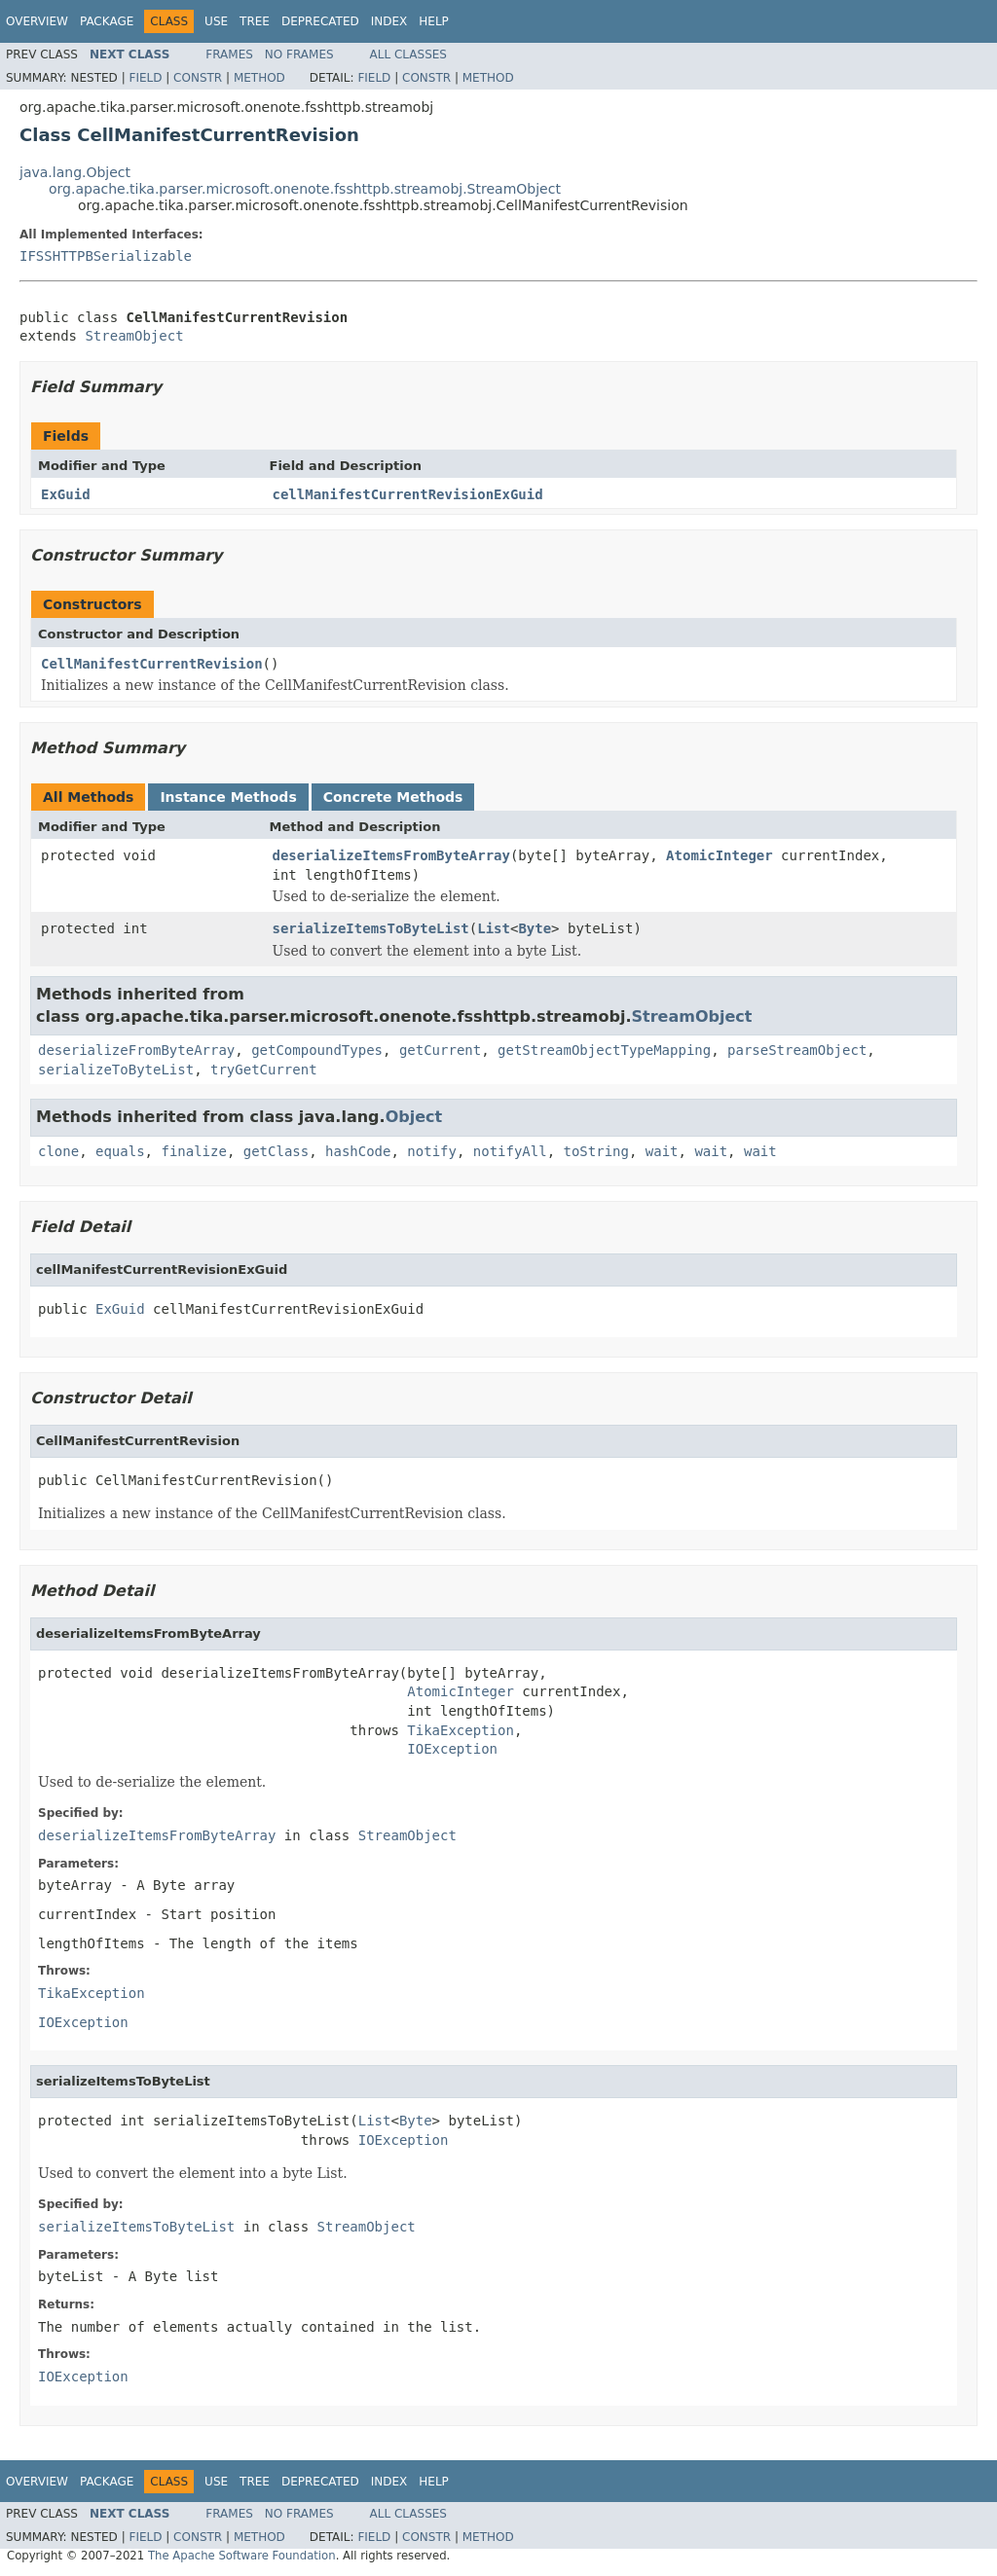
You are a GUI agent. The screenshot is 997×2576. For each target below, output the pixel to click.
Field (145, 78)
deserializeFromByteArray (136, 1050)
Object (414, 1116)
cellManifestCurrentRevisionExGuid (408, 494)
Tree (255, 21)
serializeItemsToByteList (371, 928)
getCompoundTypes (317, 1050)
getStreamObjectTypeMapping (604, 1050)
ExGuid (66, 494)
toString (596, 1151)
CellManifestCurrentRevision (152, 663)
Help (434, 21)
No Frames (299, 54)
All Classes (408, 54)
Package (106, 21)
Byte (534, 928)
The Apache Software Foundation (242, 2555)
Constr (197, 78)
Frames (229, 54)
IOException (452, 1749)
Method (259, 78)
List (493, 928)
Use (216, 21)
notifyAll (510, 1151)
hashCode (357, 1151)
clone (58, 1151)
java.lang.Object (74, 172)
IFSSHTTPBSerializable (105, 256)
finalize (193, 1151)
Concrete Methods (393, 797)
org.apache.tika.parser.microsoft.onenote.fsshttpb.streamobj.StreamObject (305, 189)
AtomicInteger (719, 855)
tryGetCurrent (263, 1069)
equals (120, 1151)
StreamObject (134, 336)
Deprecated (320, 21)
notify (432, 1151)
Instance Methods (228, 797)
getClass (276, 1151)
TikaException (460, 1730)
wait (662, 1151)
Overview (37, 21)
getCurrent (440, 1050)
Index (389, 21)
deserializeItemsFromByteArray (391, 855)
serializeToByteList (116, 1069)
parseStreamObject (797, 1050)
